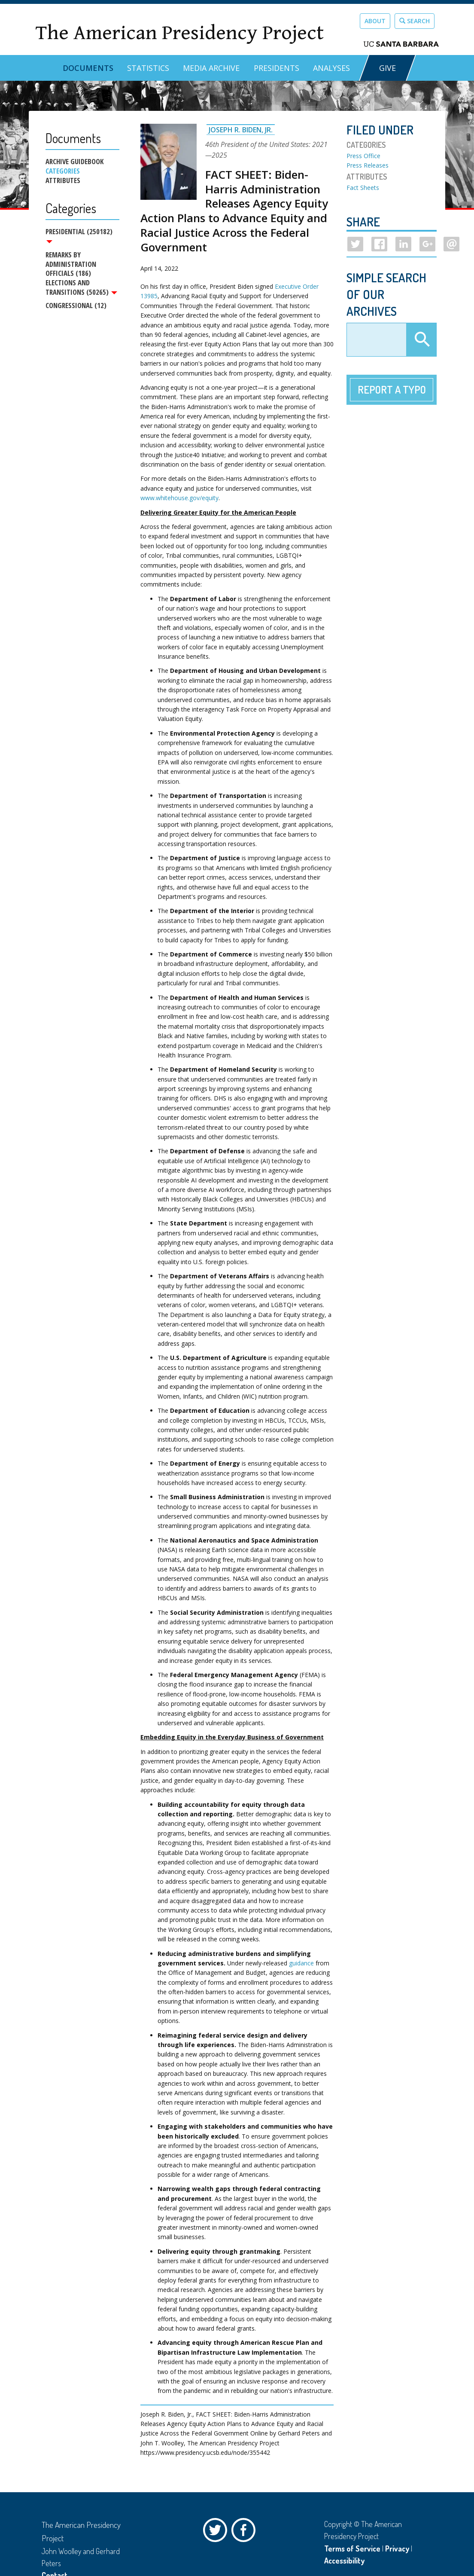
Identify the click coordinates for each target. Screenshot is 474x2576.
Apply (421, 340)
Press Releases (367, 165)
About (375, 21)
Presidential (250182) (79, 235)
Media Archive (211, 68)
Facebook (245, 2532)
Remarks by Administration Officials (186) (71, 264)
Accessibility (344, 2560)
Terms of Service (352, 2548)
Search (414, 21)
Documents (88, 68)
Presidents (276, 68)
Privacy (397, 2548)
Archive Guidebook (74, 161)
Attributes (63, 180)
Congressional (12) (76, 306)
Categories (63, 171)
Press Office (363, 156)
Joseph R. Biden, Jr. (241, 129)
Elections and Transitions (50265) (81, 287)
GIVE (387, 68)
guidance (301, 1963)
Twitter (217, 2532)
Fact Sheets (362, 187)
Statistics (148, 68)
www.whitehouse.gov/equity (179, 498)
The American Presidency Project (179, 33)
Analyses (331, 68)
